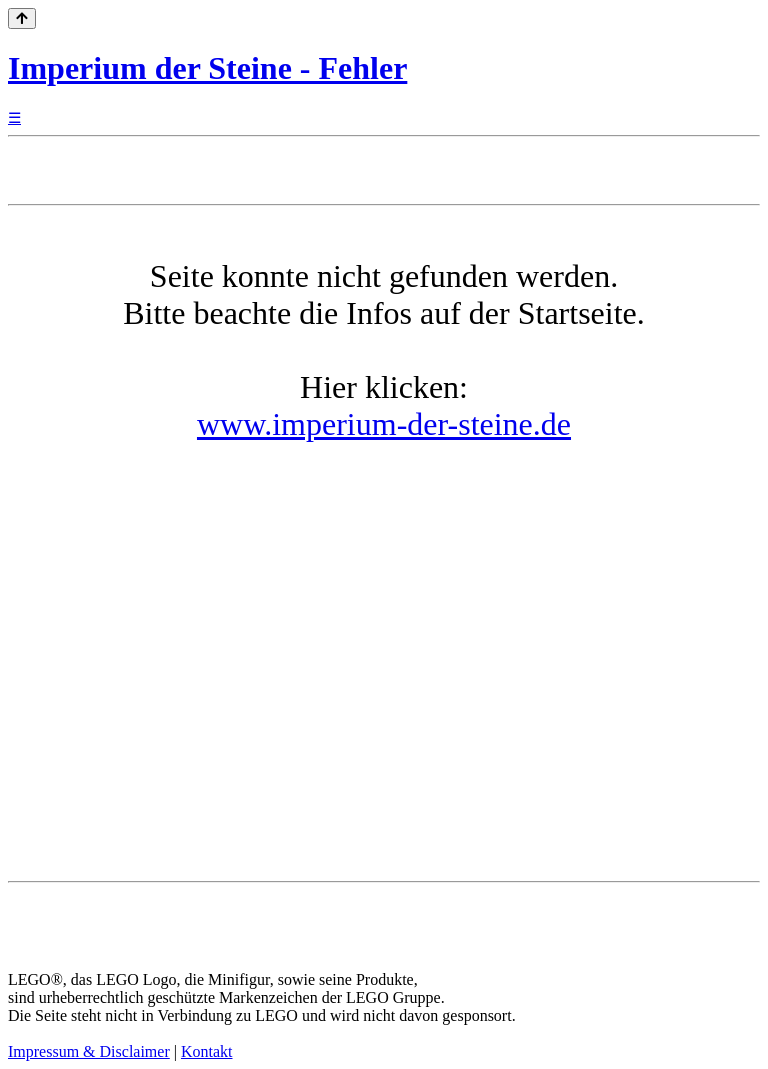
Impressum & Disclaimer (89, 1051)
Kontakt (207, 1051)
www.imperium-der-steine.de (384, 424)
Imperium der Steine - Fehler (207, 68)
